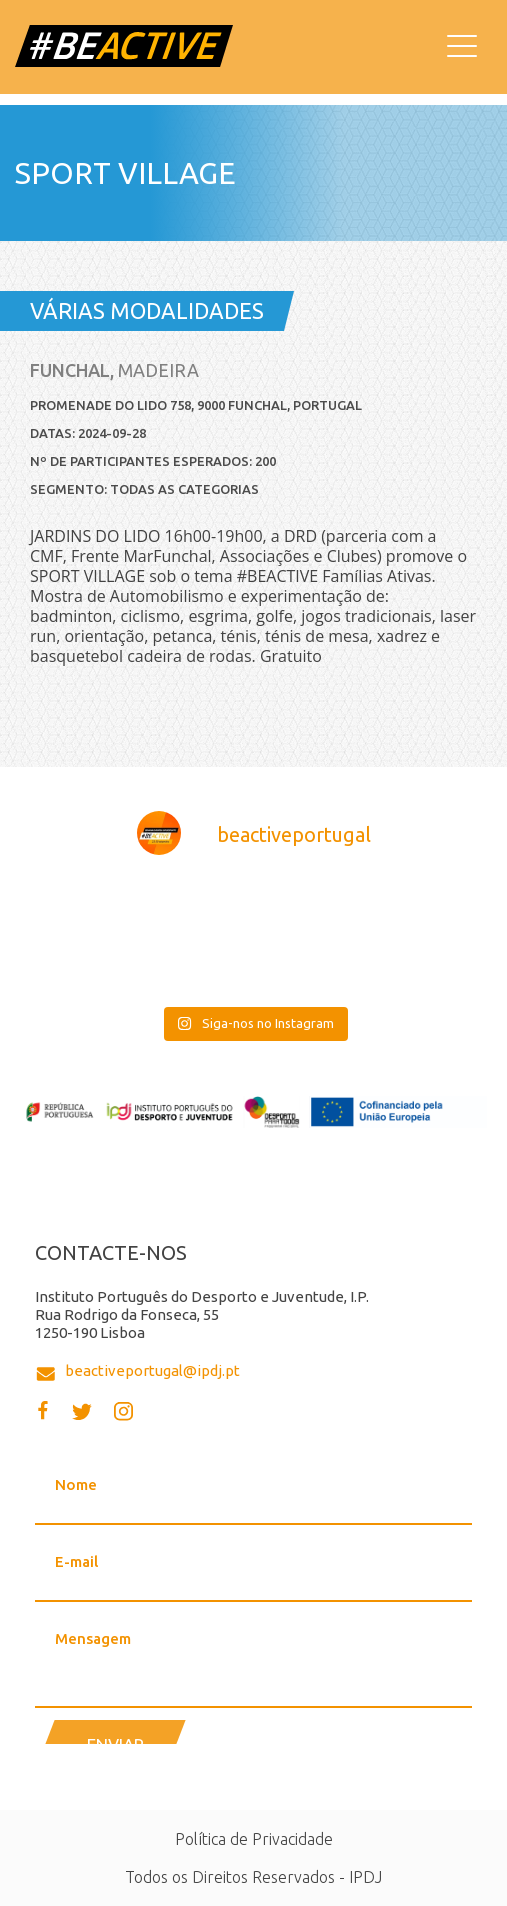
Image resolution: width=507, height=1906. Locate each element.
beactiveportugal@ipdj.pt (152, 1370)
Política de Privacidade (254, 1839)
